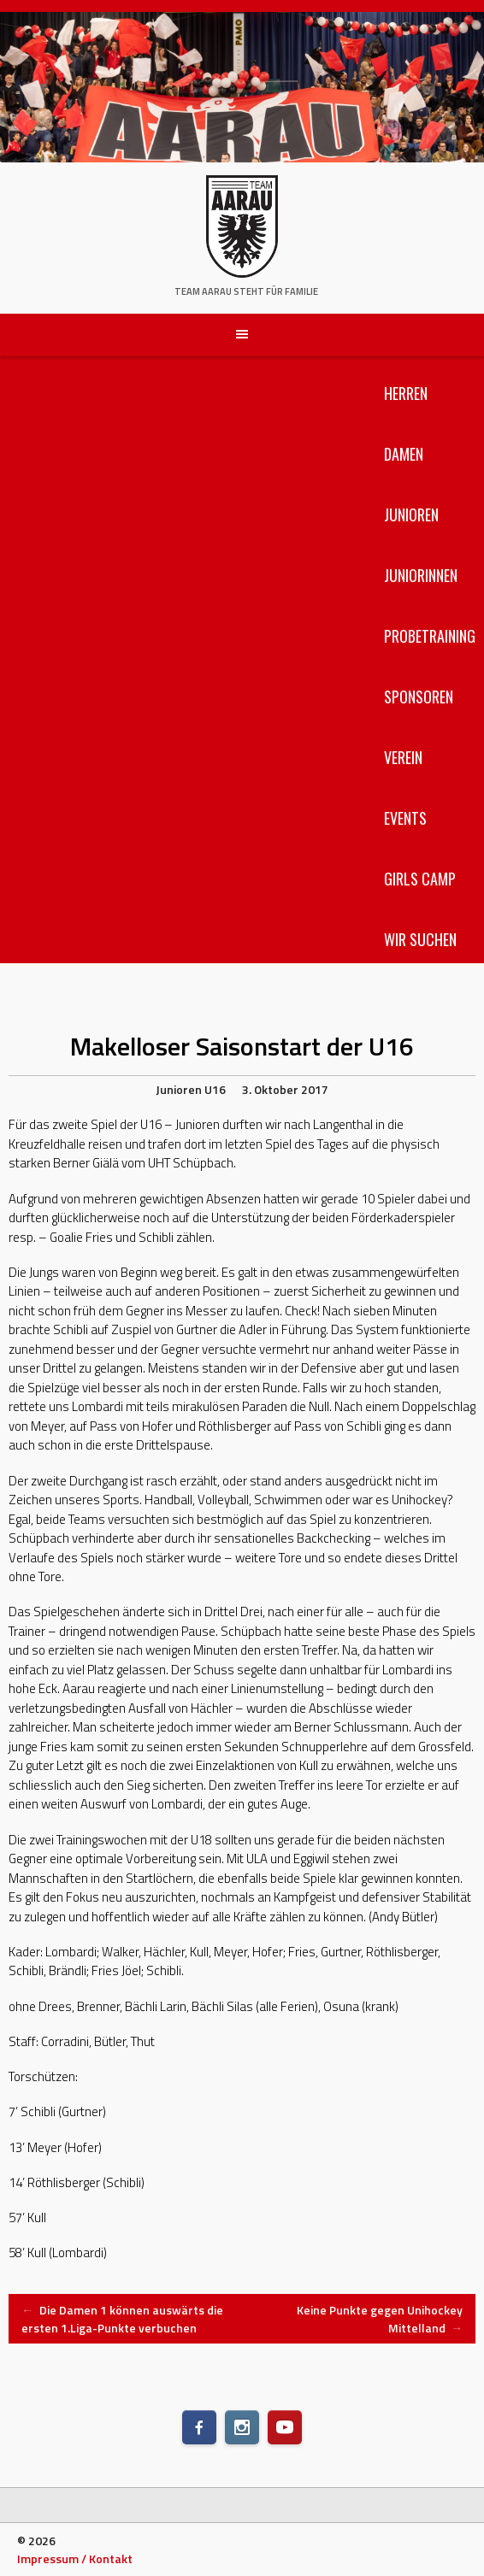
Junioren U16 (191, 1089)
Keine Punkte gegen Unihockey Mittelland (380, 2319)
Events (405, 818)
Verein (403, 757)
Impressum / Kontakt (75, 2558)
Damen (403, 454)
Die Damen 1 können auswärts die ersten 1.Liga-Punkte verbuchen (122, 2319)
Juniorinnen (420, 575)
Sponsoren (418, 696)
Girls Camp (420, 878)
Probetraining (429, 636)
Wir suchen (420, 939)
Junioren (411, 514)
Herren (406, 393)
